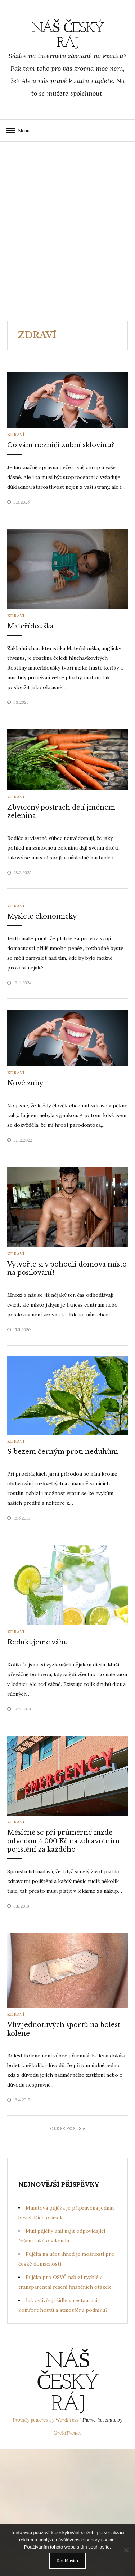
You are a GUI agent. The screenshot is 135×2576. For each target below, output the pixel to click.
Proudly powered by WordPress (46, 2420)
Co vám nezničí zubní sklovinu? (60, 445)
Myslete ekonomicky (42, 916)
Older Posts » (67, 2128)
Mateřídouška (30, 626)
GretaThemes (68, 2433)
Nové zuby (25, 1083)
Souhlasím (67, 2560)
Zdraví (15, 434)
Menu (21, 130)
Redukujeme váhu (37, 1642)
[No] (126, 2550)
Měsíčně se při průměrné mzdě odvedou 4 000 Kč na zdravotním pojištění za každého (63, 1841)
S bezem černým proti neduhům (62, 1452)
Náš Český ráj (67, 35)
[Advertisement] (67, 231)
